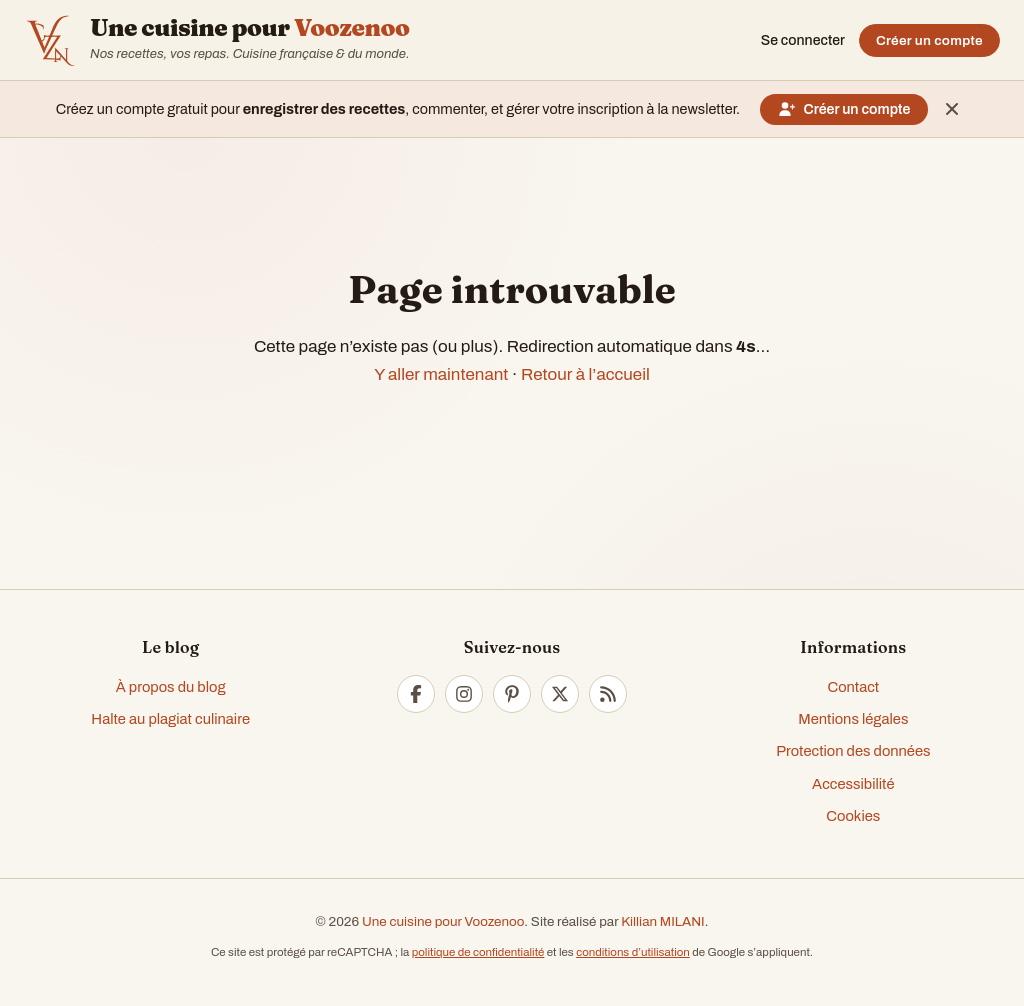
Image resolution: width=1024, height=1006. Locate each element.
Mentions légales (853, 719)
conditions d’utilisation (633, 952)
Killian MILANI (663, 921)
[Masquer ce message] (952, 109)
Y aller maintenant (441, 374)
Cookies (853, 816)
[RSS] (608, 694)
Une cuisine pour (249, 28)
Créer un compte (929, 40)
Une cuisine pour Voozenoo (443, 921)
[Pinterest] (512, 694)
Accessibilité (853, 784)
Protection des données (853, 751)
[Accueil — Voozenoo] (50, 40)
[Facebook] (416, 694)
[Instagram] (464, 694)
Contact (853, 687)
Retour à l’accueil (585, 374)
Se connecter (803, 40)
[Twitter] (560, 694)
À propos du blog (171, 687)
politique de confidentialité (478, 952)
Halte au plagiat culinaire (170, 719)
